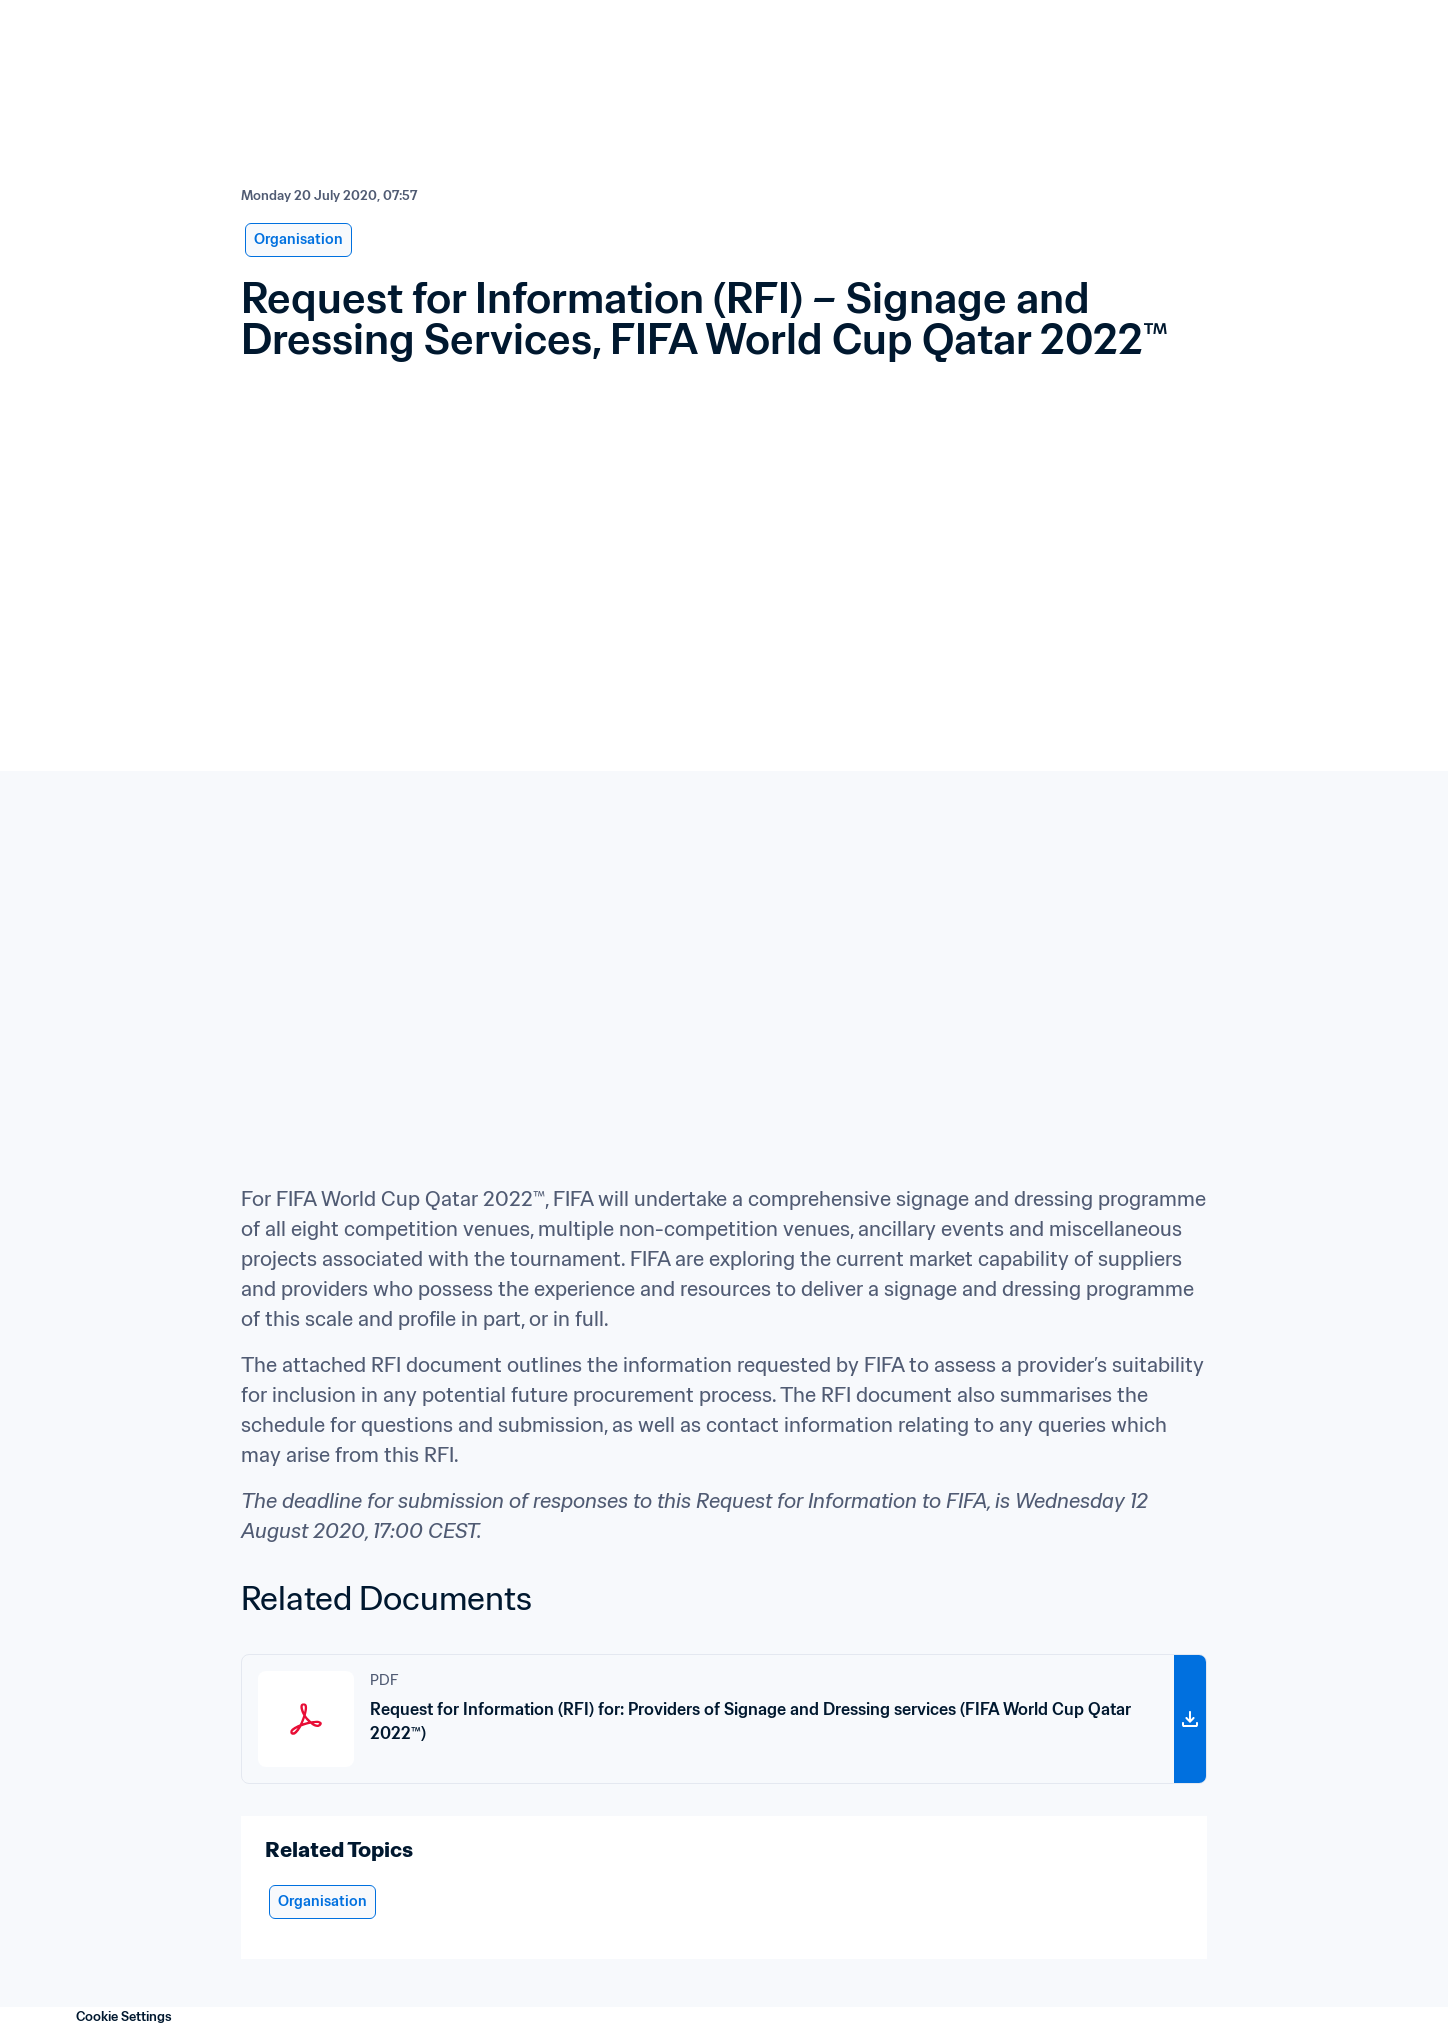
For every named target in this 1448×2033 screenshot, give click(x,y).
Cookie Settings (124, 2016)
